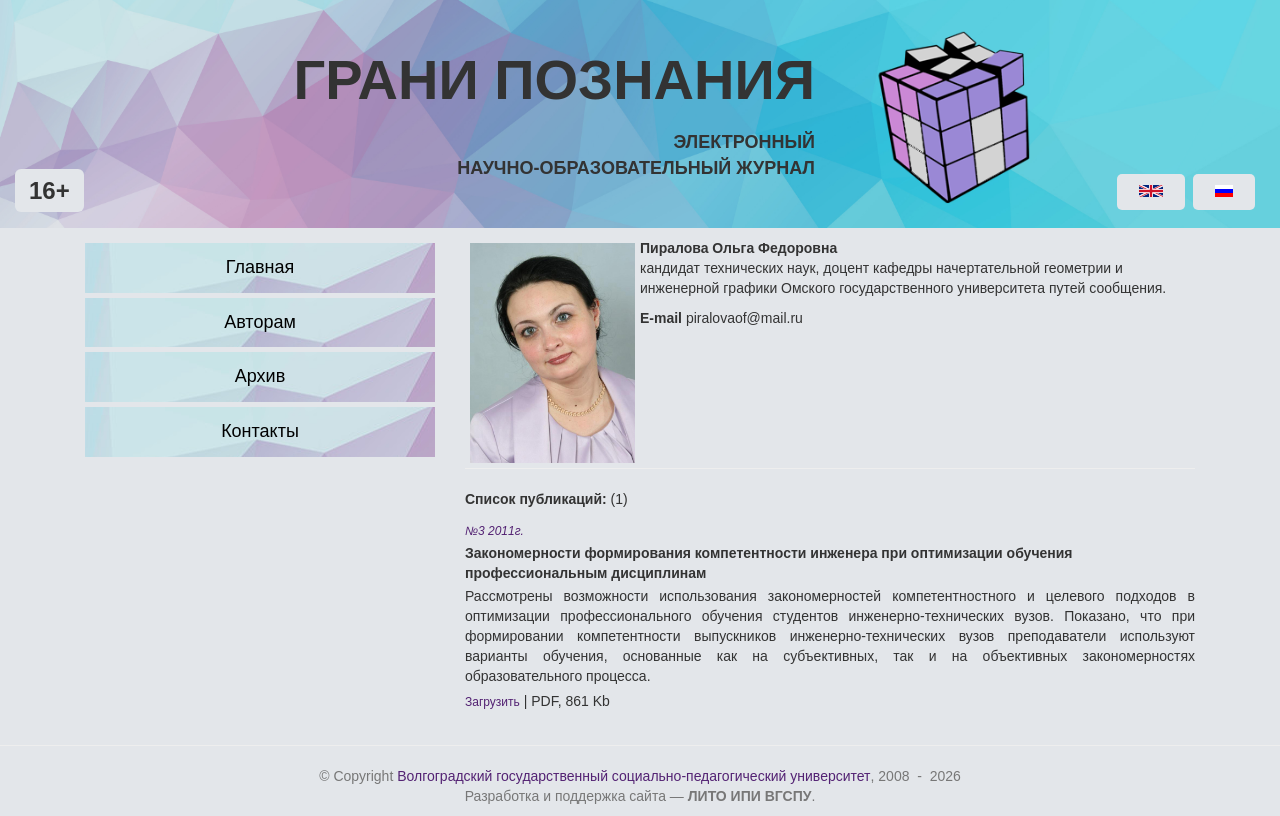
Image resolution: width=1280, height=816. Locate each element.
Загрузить (492, 702)
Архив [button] (260, 376)
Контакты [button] (260, 431)
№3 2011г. (494, 531)
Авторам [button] (260, 322)
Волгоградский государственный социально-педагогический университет (633, 776)
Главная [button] (260, 267)
